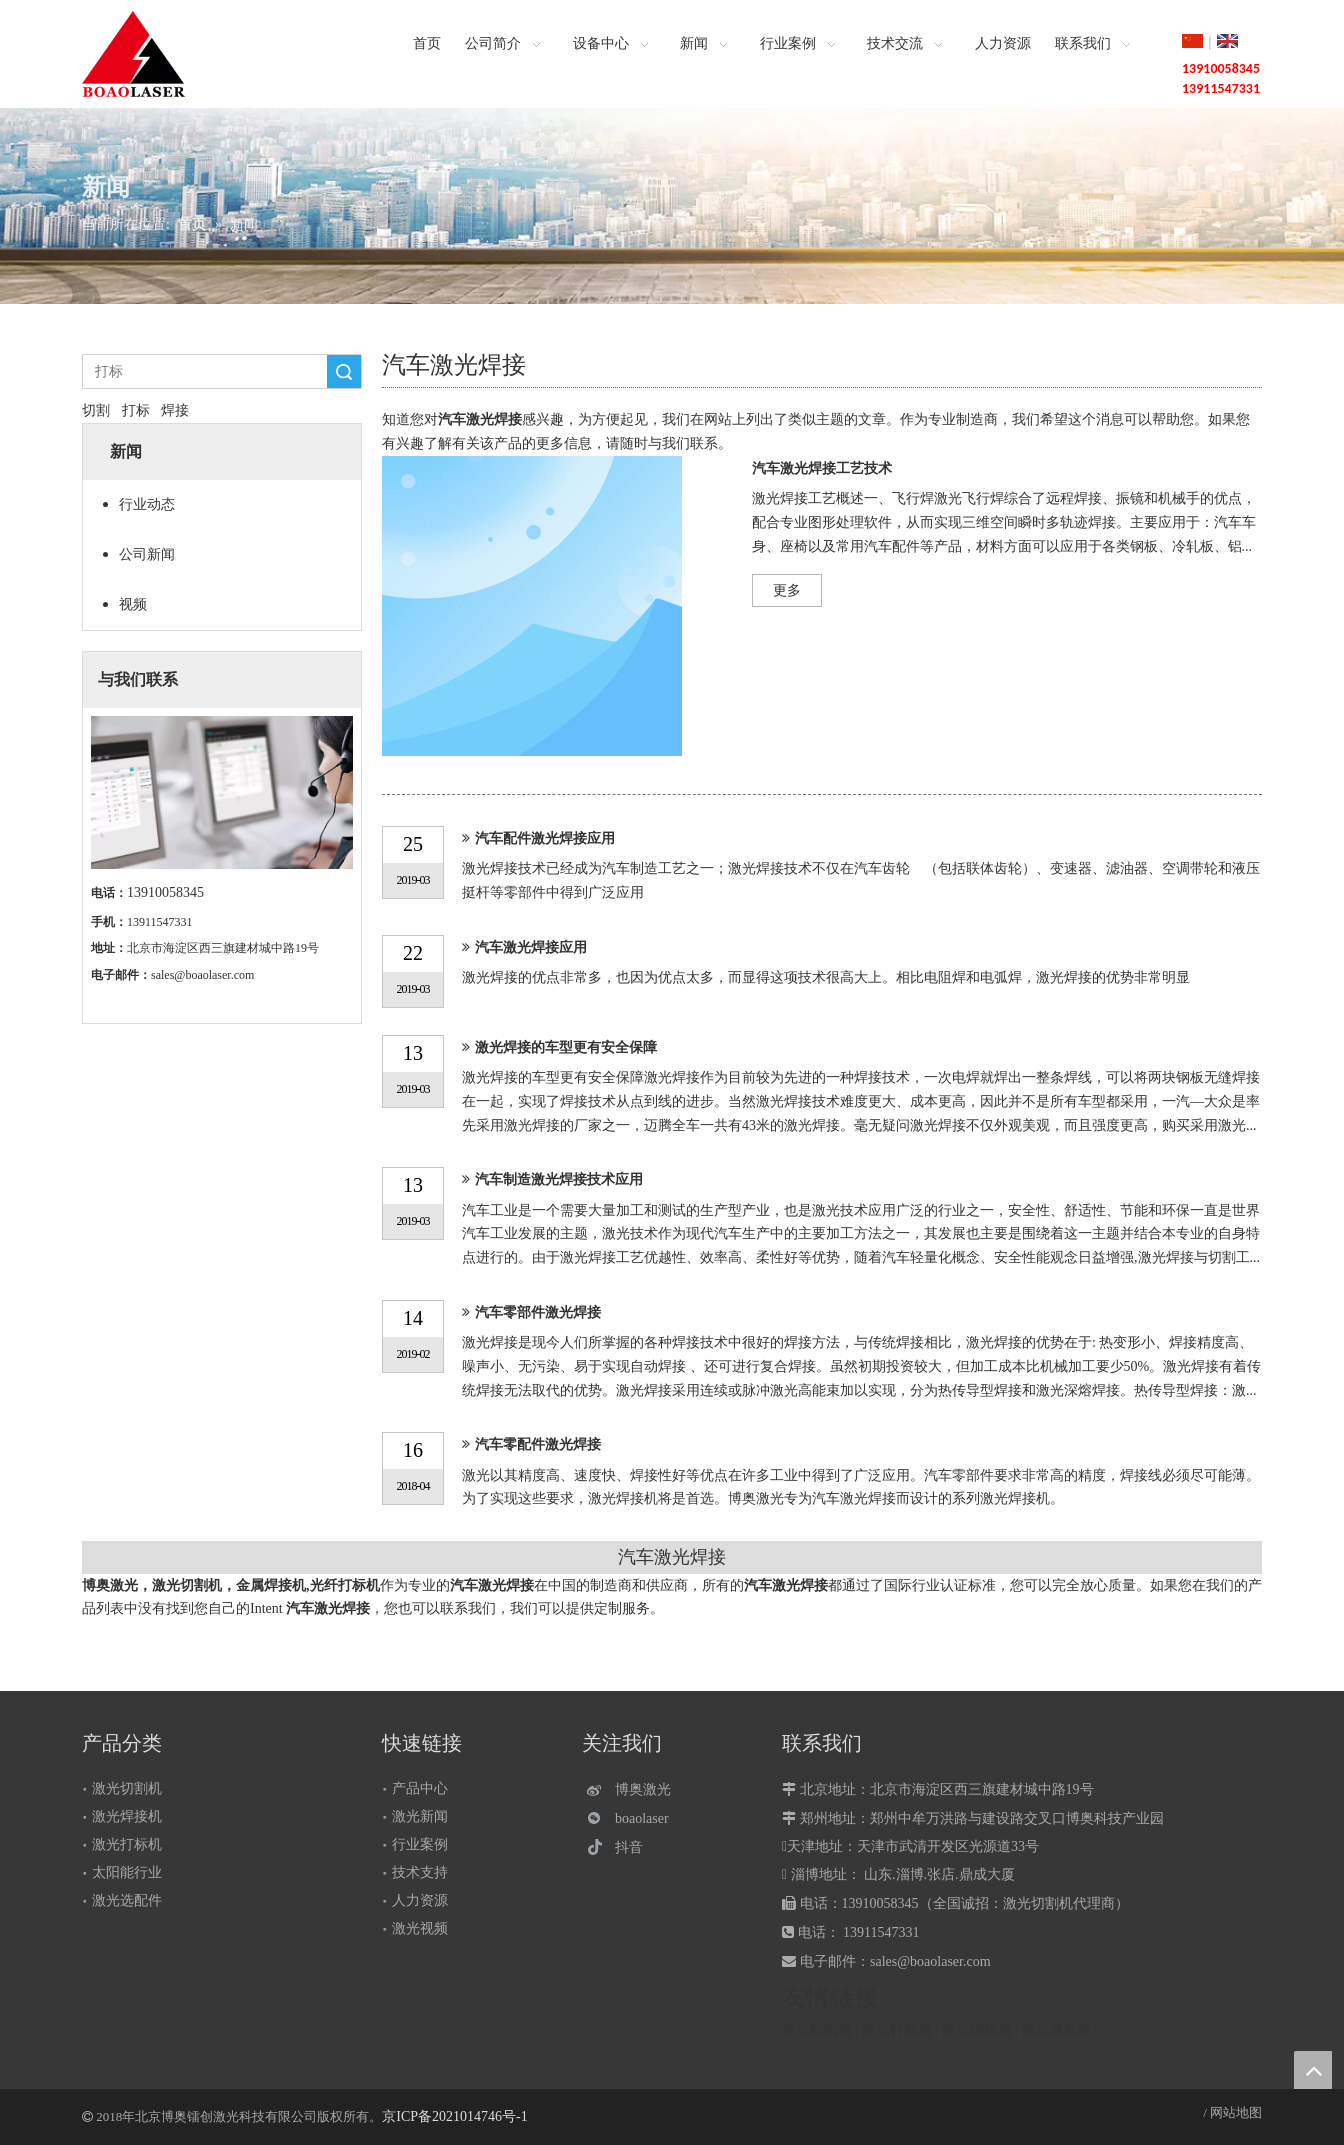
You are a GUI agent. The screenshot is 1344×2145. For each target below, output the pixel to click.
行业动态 (147, 504)
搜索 (344, 371)
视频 (133, 604)
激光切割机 (127, 1788)
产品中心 (420, 1788)
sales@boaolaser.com (202, 975)
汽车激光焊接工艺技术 (822, 468)
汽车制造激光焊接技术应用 (559, 1179)
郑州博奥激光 (1063, 2030)
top (1313, 2070)
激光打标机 (127, 1844)
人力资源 (420, 1900)
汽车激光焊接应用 (531, 947)
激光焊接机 (127, 1816)
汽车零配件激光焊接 (538, 1444)
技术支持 (420, 1872)
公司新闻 (147, 554)
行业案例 (420, 1844)
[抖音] (633, 1847)
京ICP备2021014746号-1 (454, 2116)
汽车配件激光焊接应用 (545, 838)
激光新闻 (420, 1816)
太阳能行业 (127, 1872)
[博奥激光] (633, 1789)
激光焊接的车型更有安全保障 (566, 1047)
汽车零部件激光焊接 (538, 1312)
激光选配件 (127, 1900)
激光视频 (420, 1928)
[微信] (633, 1818)
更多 (787, 590)
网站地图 (1236, 2112)
